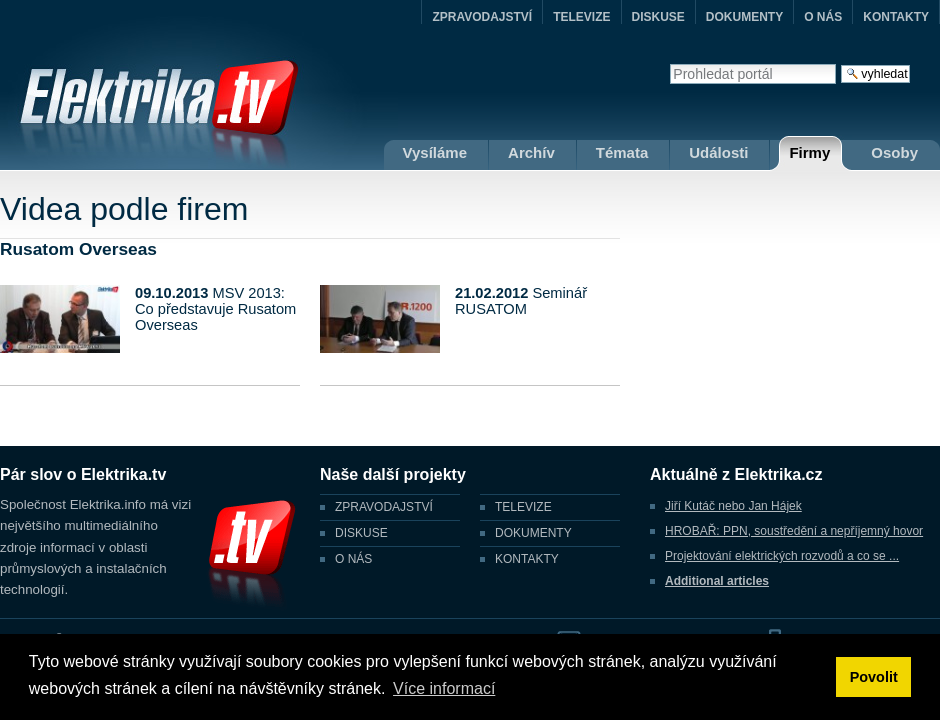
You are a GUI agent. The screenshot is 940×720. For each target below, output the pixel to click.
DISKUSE (658, 17)
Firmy (809, 152)
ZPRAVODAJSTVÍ (482, 17)
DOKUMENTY (744, 17)
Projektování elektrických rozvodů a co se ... (782, 556)
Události (718, 152)
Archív (531, 152)
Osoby (894, 152)
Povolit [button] (874, 677)
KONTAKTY (896, 17)
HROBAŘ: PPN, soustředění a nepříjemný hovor (794, 531)
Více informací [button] (444, 688)
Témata (622, 152)
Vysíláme (435, 152)
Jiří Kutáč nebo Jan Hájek (733, 506)
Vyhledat (669, 63)
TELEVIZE (581, 17)
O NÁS (823, 17)
